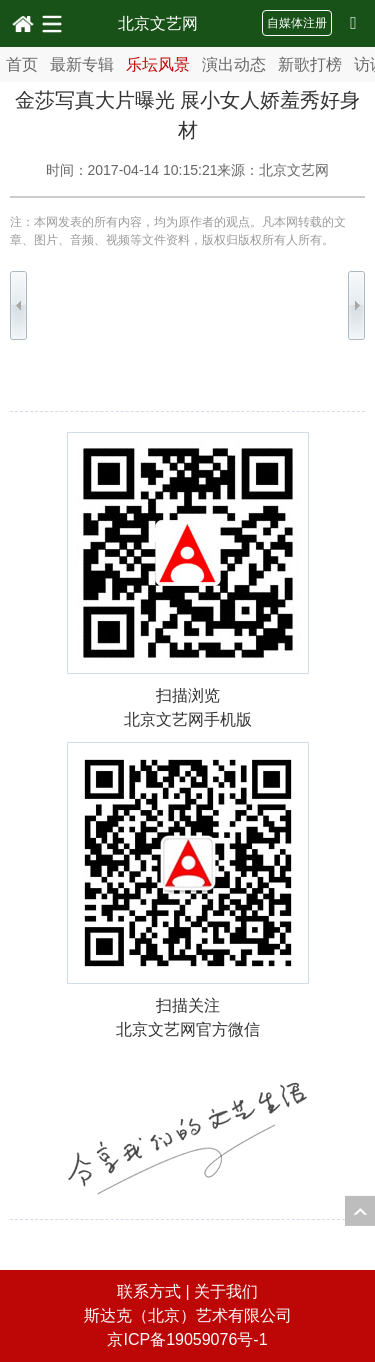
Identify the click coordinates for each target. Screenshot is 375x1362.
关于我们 (226, 1291)
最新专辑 (82, 64)
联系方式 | (155, 1291)
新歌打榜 (310, 64)
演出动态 (234, 64)
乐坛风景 (158, 64)
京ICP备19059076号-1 (187, 1339)
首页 (22, 64)
